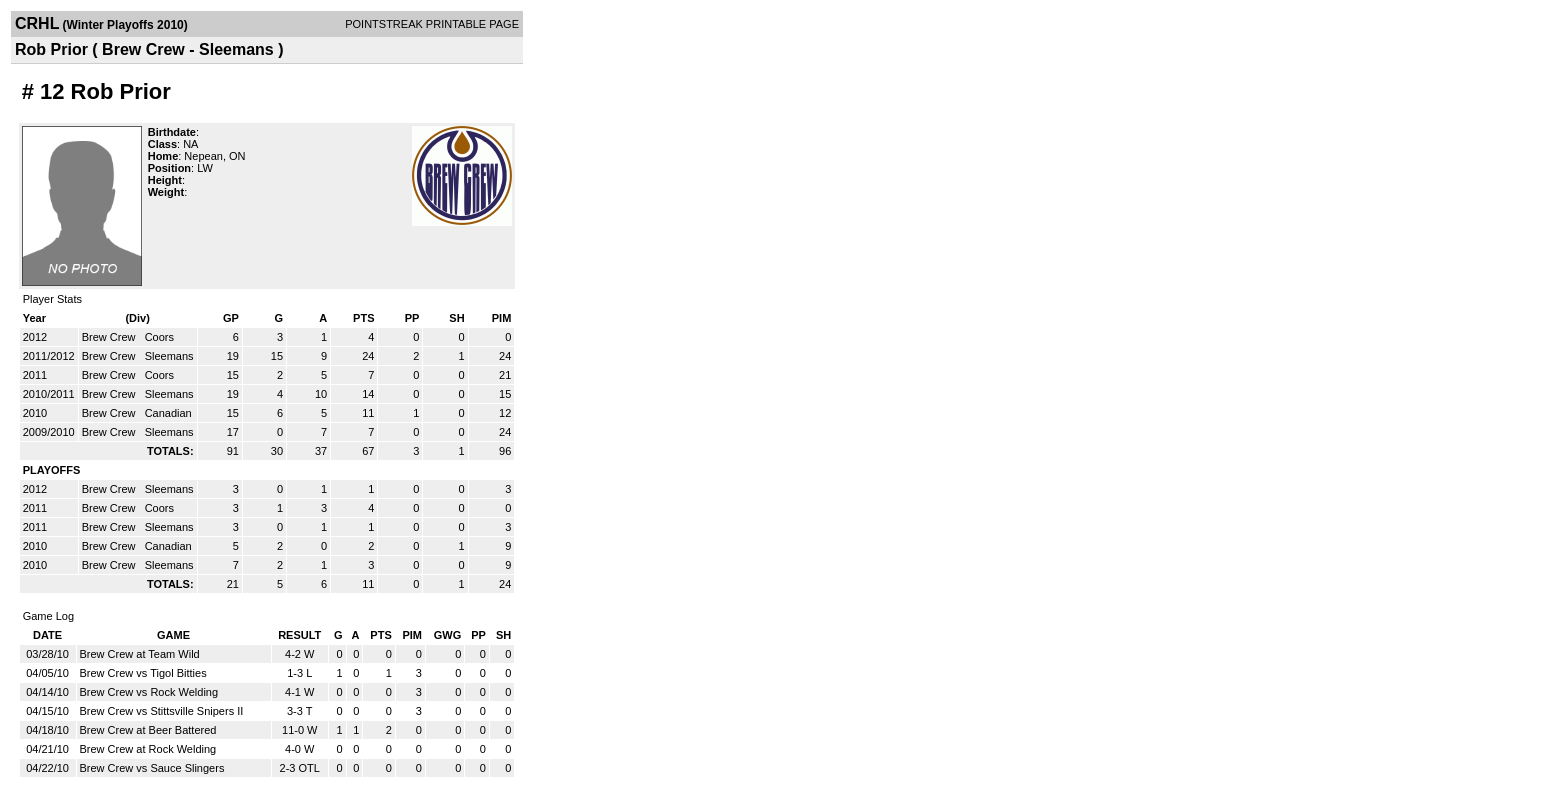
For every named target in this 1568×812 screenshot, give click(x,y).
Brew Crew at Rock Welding (148, 749)
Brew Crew (110, 337)
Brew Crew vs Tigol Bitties (143, 673)
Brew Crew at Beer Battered (148, 730)
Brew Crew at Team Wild (140, 654)
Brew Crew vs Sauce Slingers (152, 768)
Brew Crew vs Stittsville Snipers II (162, 711)
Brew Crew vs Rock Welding (149, 692)
